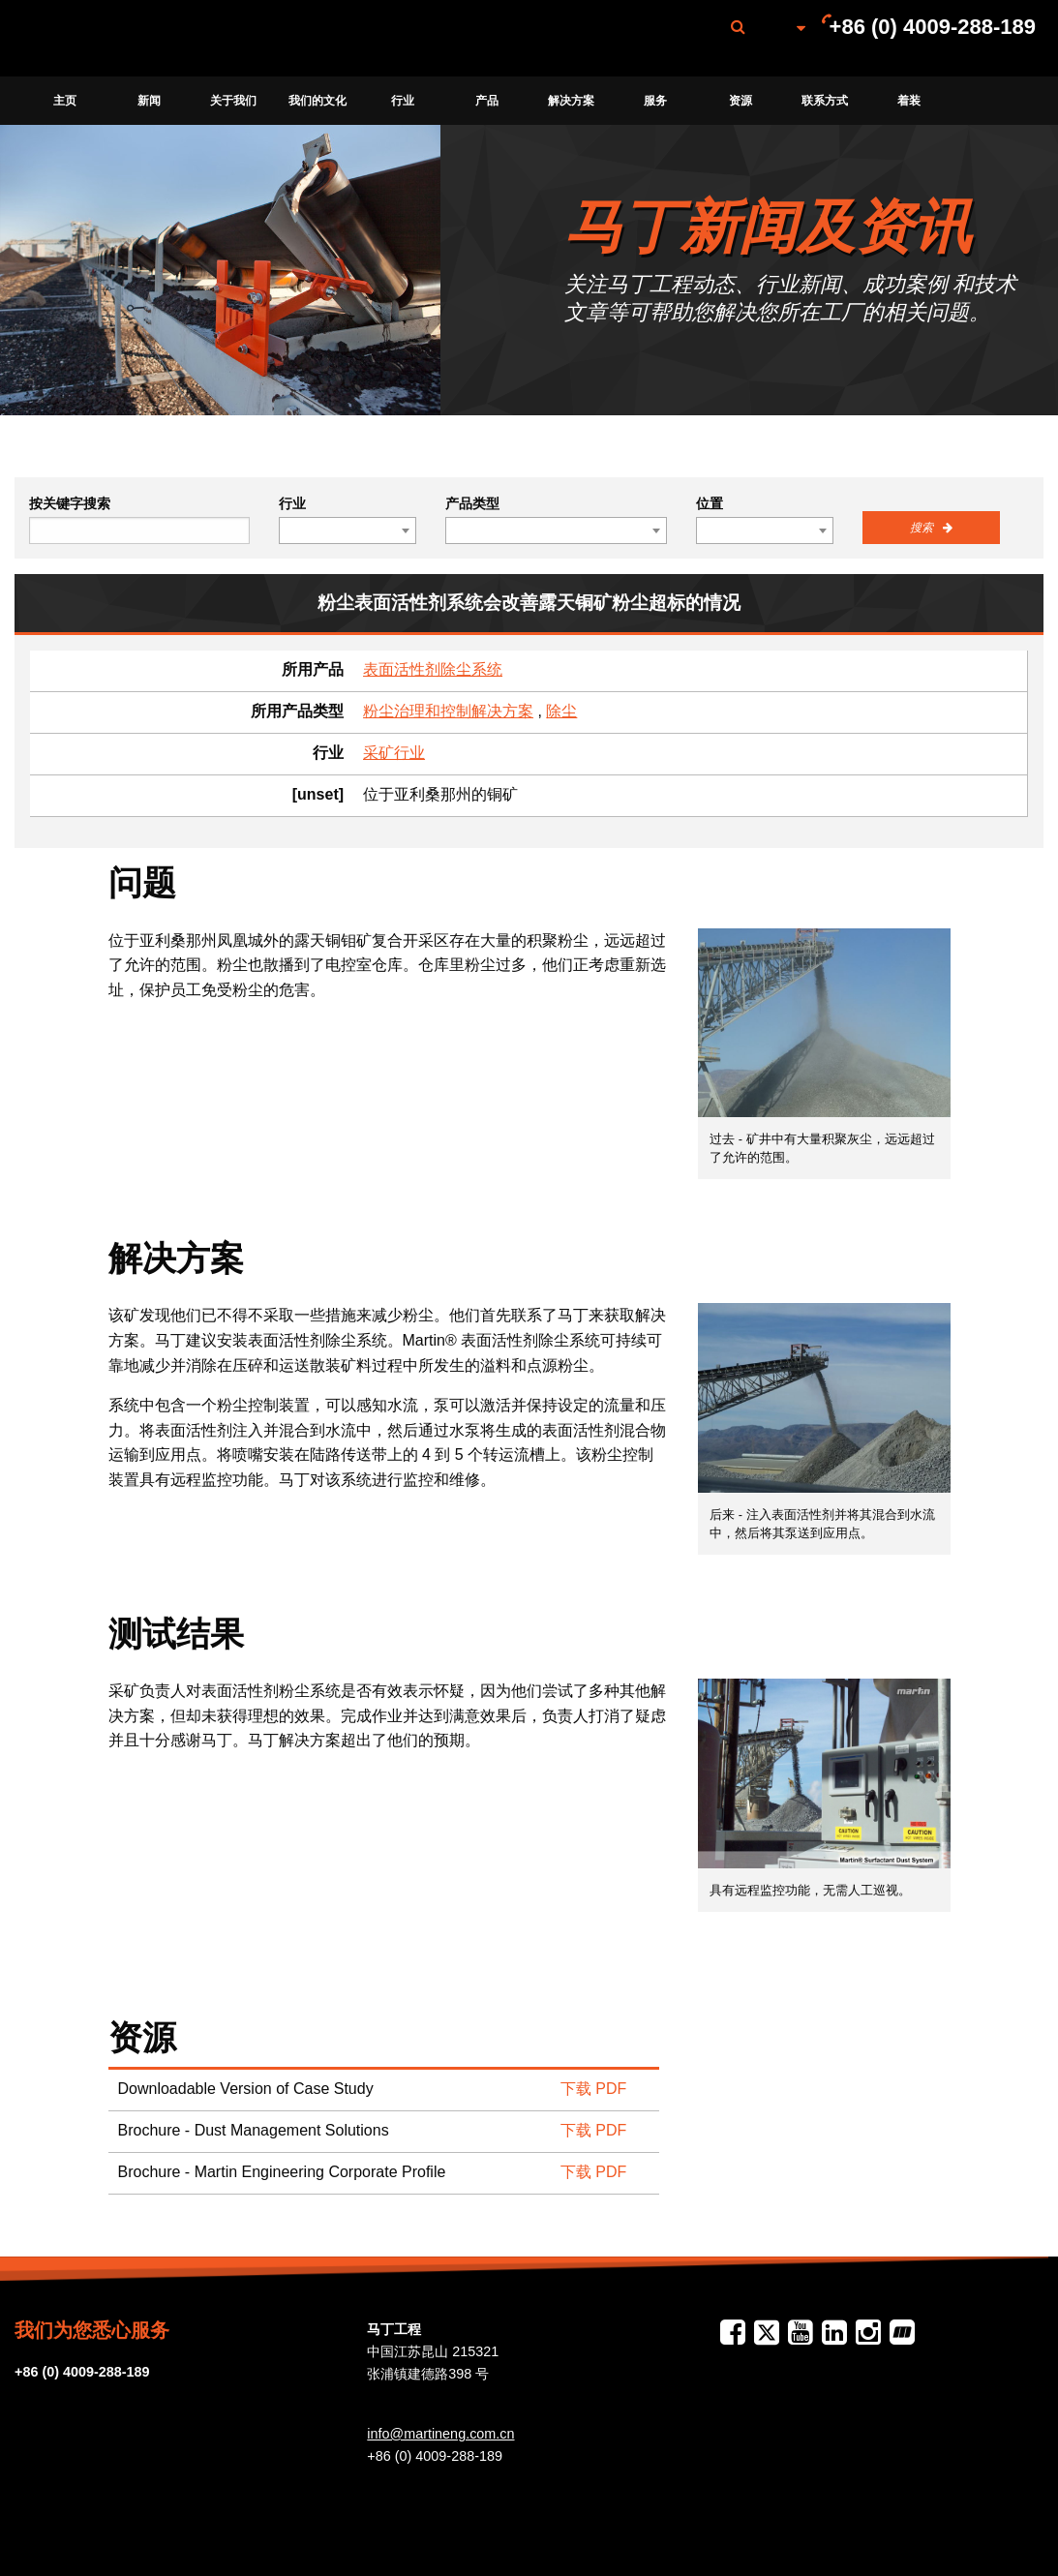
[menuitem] (119, 38)
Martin (119, 38)
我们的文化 (317, 100)
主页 (64, 100)
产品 (487, 100)
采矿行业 (394, 752)
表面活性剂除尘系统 (432, 669)
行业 (402, 100)
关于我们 (233, 100)
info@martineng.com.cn (440, 2433)
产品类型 (472, 503)
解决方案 (571, 100)
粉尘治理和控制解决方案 (448, 711)
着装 (909, 100)
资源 (740, 100)
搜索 (923, 527)
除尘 (561, 711)
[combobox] (347, 530)
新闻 (149, 100)
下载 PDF (593, 2088)
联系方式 (824, 100)
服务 (655, 100)
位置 (709, 503)
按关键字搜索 (69, 503)
